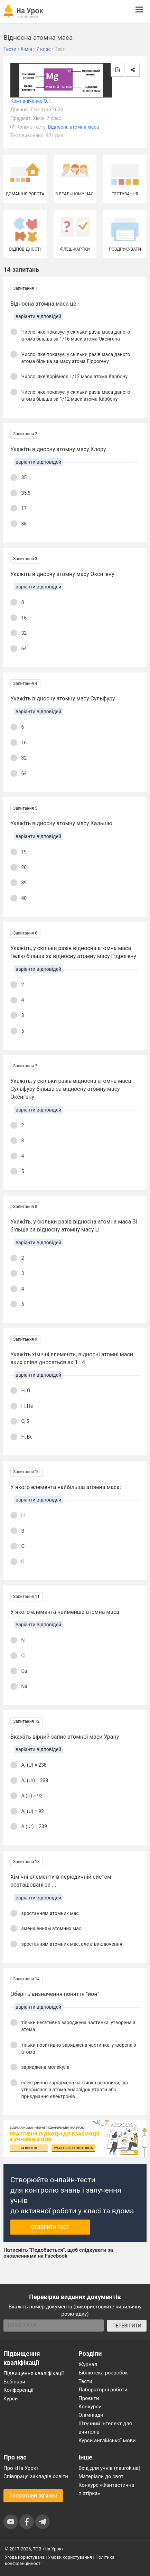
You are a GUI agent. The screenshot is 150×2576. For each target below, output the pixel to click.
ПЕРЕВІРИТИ (126, 2325)
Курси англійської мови (107, 2440)
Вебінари (14, 2382)
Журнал (87, 2364)
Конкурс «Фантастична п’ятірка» (106, 2489)
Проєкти (88, 2398)
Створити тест (50, 2227)
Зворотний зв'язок (33, 2495)
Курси (10, 2399)
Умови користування (70, 2557)
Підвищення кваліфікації (33, 2373)
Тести (85, 2381)
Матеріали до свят (100, 2476)
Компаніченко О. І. (31, 101)
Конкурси (90, 2406)
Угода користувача (25, 2557)
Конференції (18, 2390)
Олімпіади (90, 2415)
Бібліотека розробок (103, 2373)
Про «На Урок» (21, 2468)
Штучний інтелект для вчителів (105, 2427)
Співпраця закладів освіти (35, 2476)
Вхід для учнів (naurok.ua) (109, 2468)
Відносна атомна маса (73, 127)
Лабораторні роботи (103, 2390)
